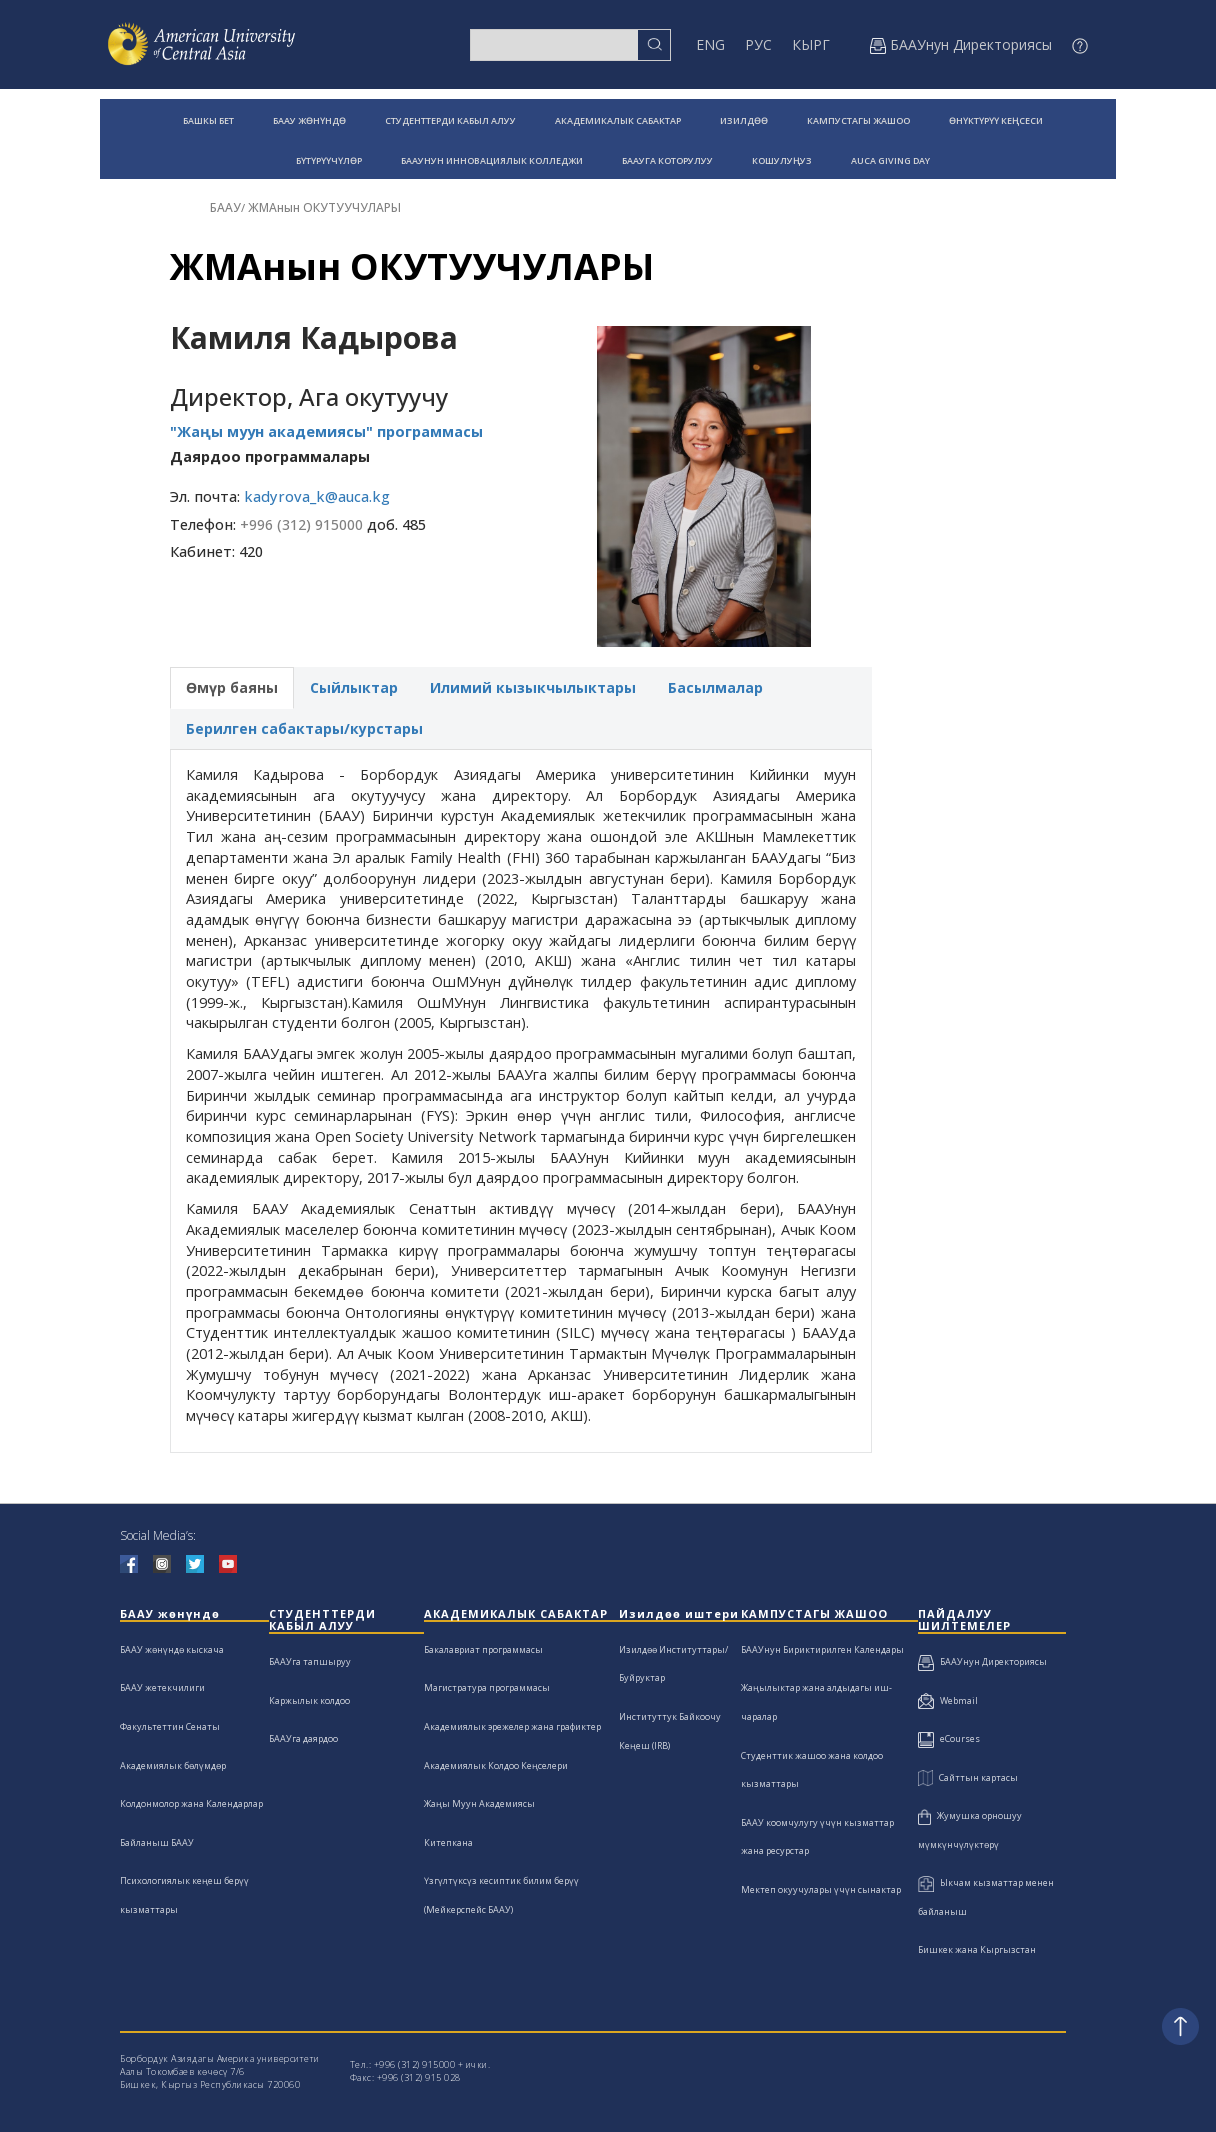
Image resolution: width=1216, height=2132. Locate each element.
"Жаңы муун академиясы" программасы (326, 431)
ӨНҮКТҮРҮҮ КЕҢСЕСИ (996, 120)
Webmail (948, 1700)
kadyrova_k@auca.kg (317, 496)
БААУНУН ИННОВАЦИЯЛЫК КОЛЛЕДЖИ (492, 160)
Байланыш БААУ (157, 1842)
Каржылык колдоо (309, 1700)
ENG (710, 44)
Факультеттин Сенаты (170, 1726)
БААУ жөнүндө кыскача (172, 1649)
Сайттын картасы (968, 1777)
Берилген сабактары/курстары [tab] (304, 728)
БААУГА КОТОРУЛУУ (667, 160)
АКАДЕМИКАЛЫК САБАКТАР (618, 120)
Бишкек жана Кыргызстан (977, 1949)
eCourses (949, 1738)
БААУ (225, 207)
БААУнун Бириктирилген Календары (822, 1649)
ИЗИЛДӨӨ (744, 120)
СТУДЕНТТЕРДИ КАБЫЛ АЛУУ (450, 120)
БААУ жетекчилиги (162, 1687)
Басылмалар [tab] (715, 687)
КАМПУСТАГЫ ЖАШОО (858, 120)
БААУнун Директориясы (982, 1661)
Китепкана (448, 1842)
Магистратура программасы (487, 1687)
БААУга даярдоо (303, 1738)
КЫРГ (811, 44)
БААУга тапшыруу (310, 1661)
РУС (758, 44)
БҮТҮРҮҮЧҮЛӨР (329, 160)
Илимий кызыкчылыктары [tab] (533, 687)
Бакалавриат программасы (483, 1649)
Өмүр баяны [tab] (232, 687)
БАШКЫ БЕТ (208, 120)
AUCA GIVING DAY (890, 160)
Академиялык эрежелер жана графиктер (512, 1726)
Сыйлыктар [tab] (354, 687)
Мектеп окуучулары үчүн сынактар (821, 1889)
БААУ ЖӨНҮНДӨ (309, 120)
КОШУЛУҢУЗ (782, 160)
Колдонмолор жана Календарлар (191, 1803)
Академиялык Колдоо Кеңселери (496, 1765)
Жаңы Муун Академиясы (479, 1803)
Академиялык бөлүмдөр (173, 1765)
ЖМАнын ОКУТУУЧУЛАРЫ (324, 207)
